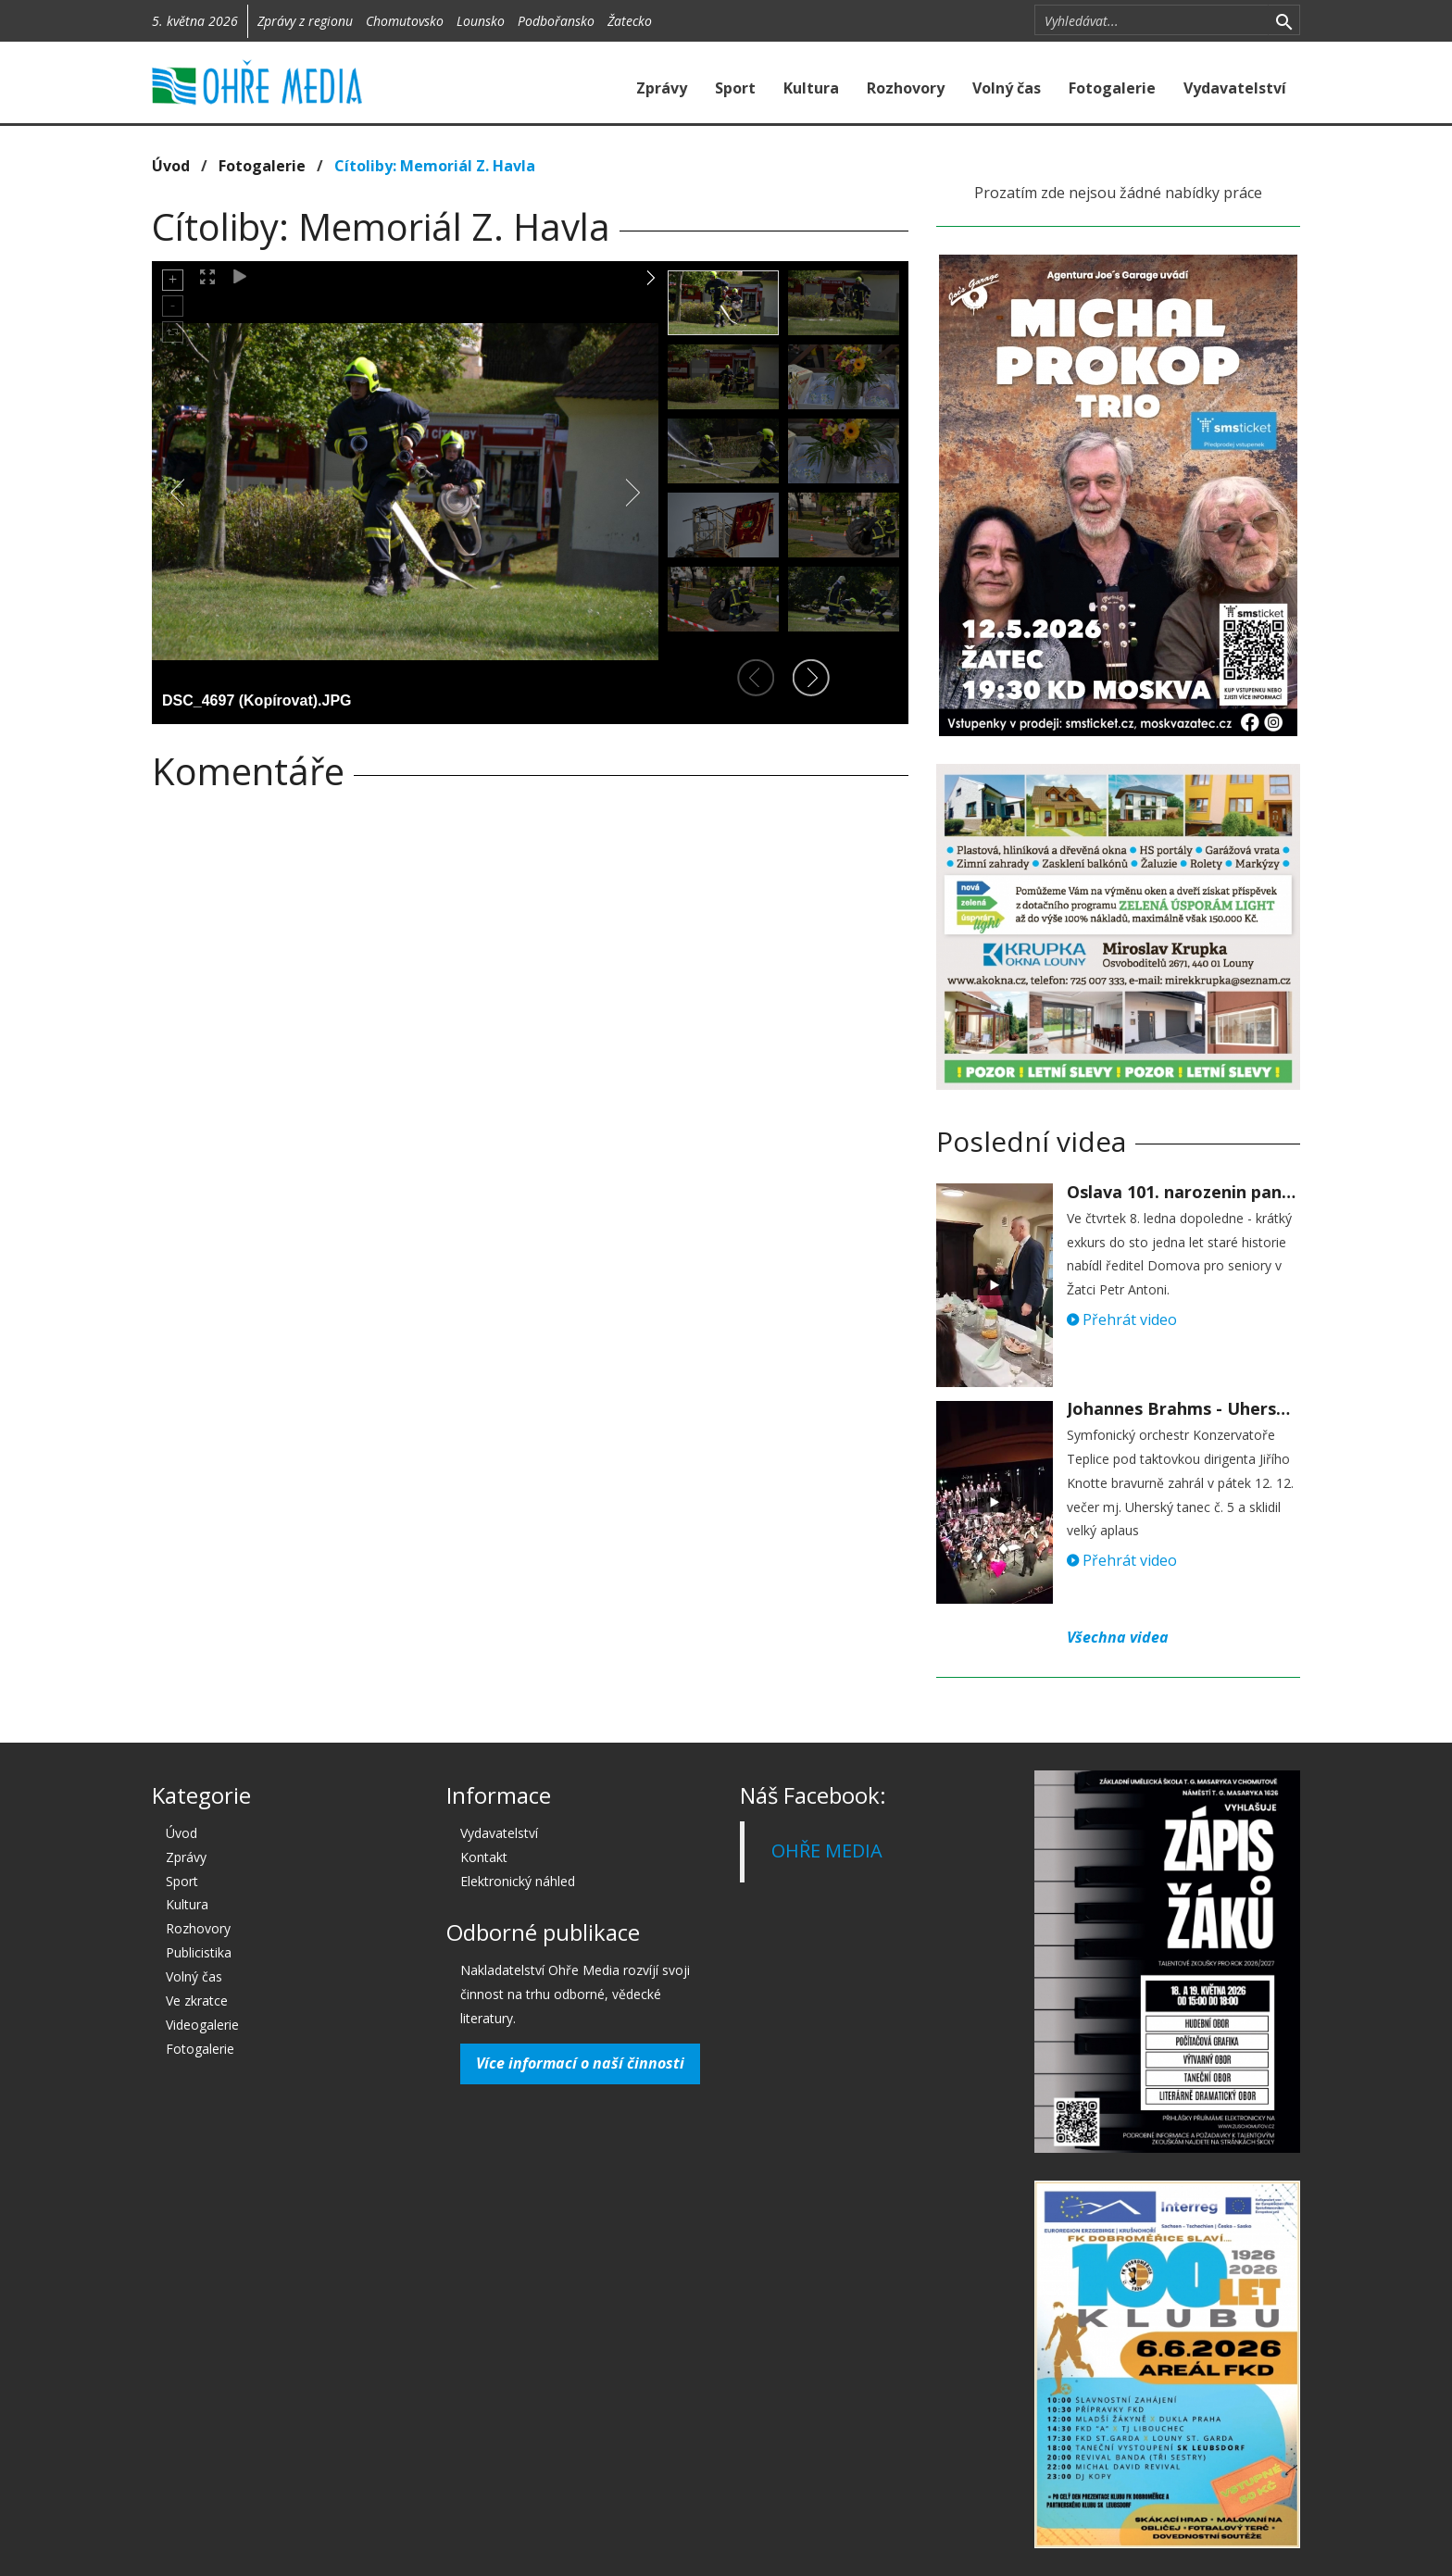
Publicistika (199, 1952)
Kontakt (483, 1857)
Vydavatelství (1234, 88)
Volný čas (1006, 88)
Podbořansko (556, 21)
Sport (735, 88)
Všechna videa (1118, 1637)
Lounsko (481, 21)
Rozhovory (906, 88)
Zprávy (661, 88)
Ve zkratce (197, 2000)
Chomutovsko (405, 21)
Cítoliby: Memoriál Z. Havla (434, 166)
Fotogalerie (1112, 88)
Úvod (171, 166)
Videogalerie (202, 2024)
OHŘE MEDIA (826, 1850)
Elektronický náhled (517, 1881)
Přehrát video (1122, 1319)
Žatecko (629, 21)
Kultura (811, 88)
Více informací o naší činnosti (580, 2063)
